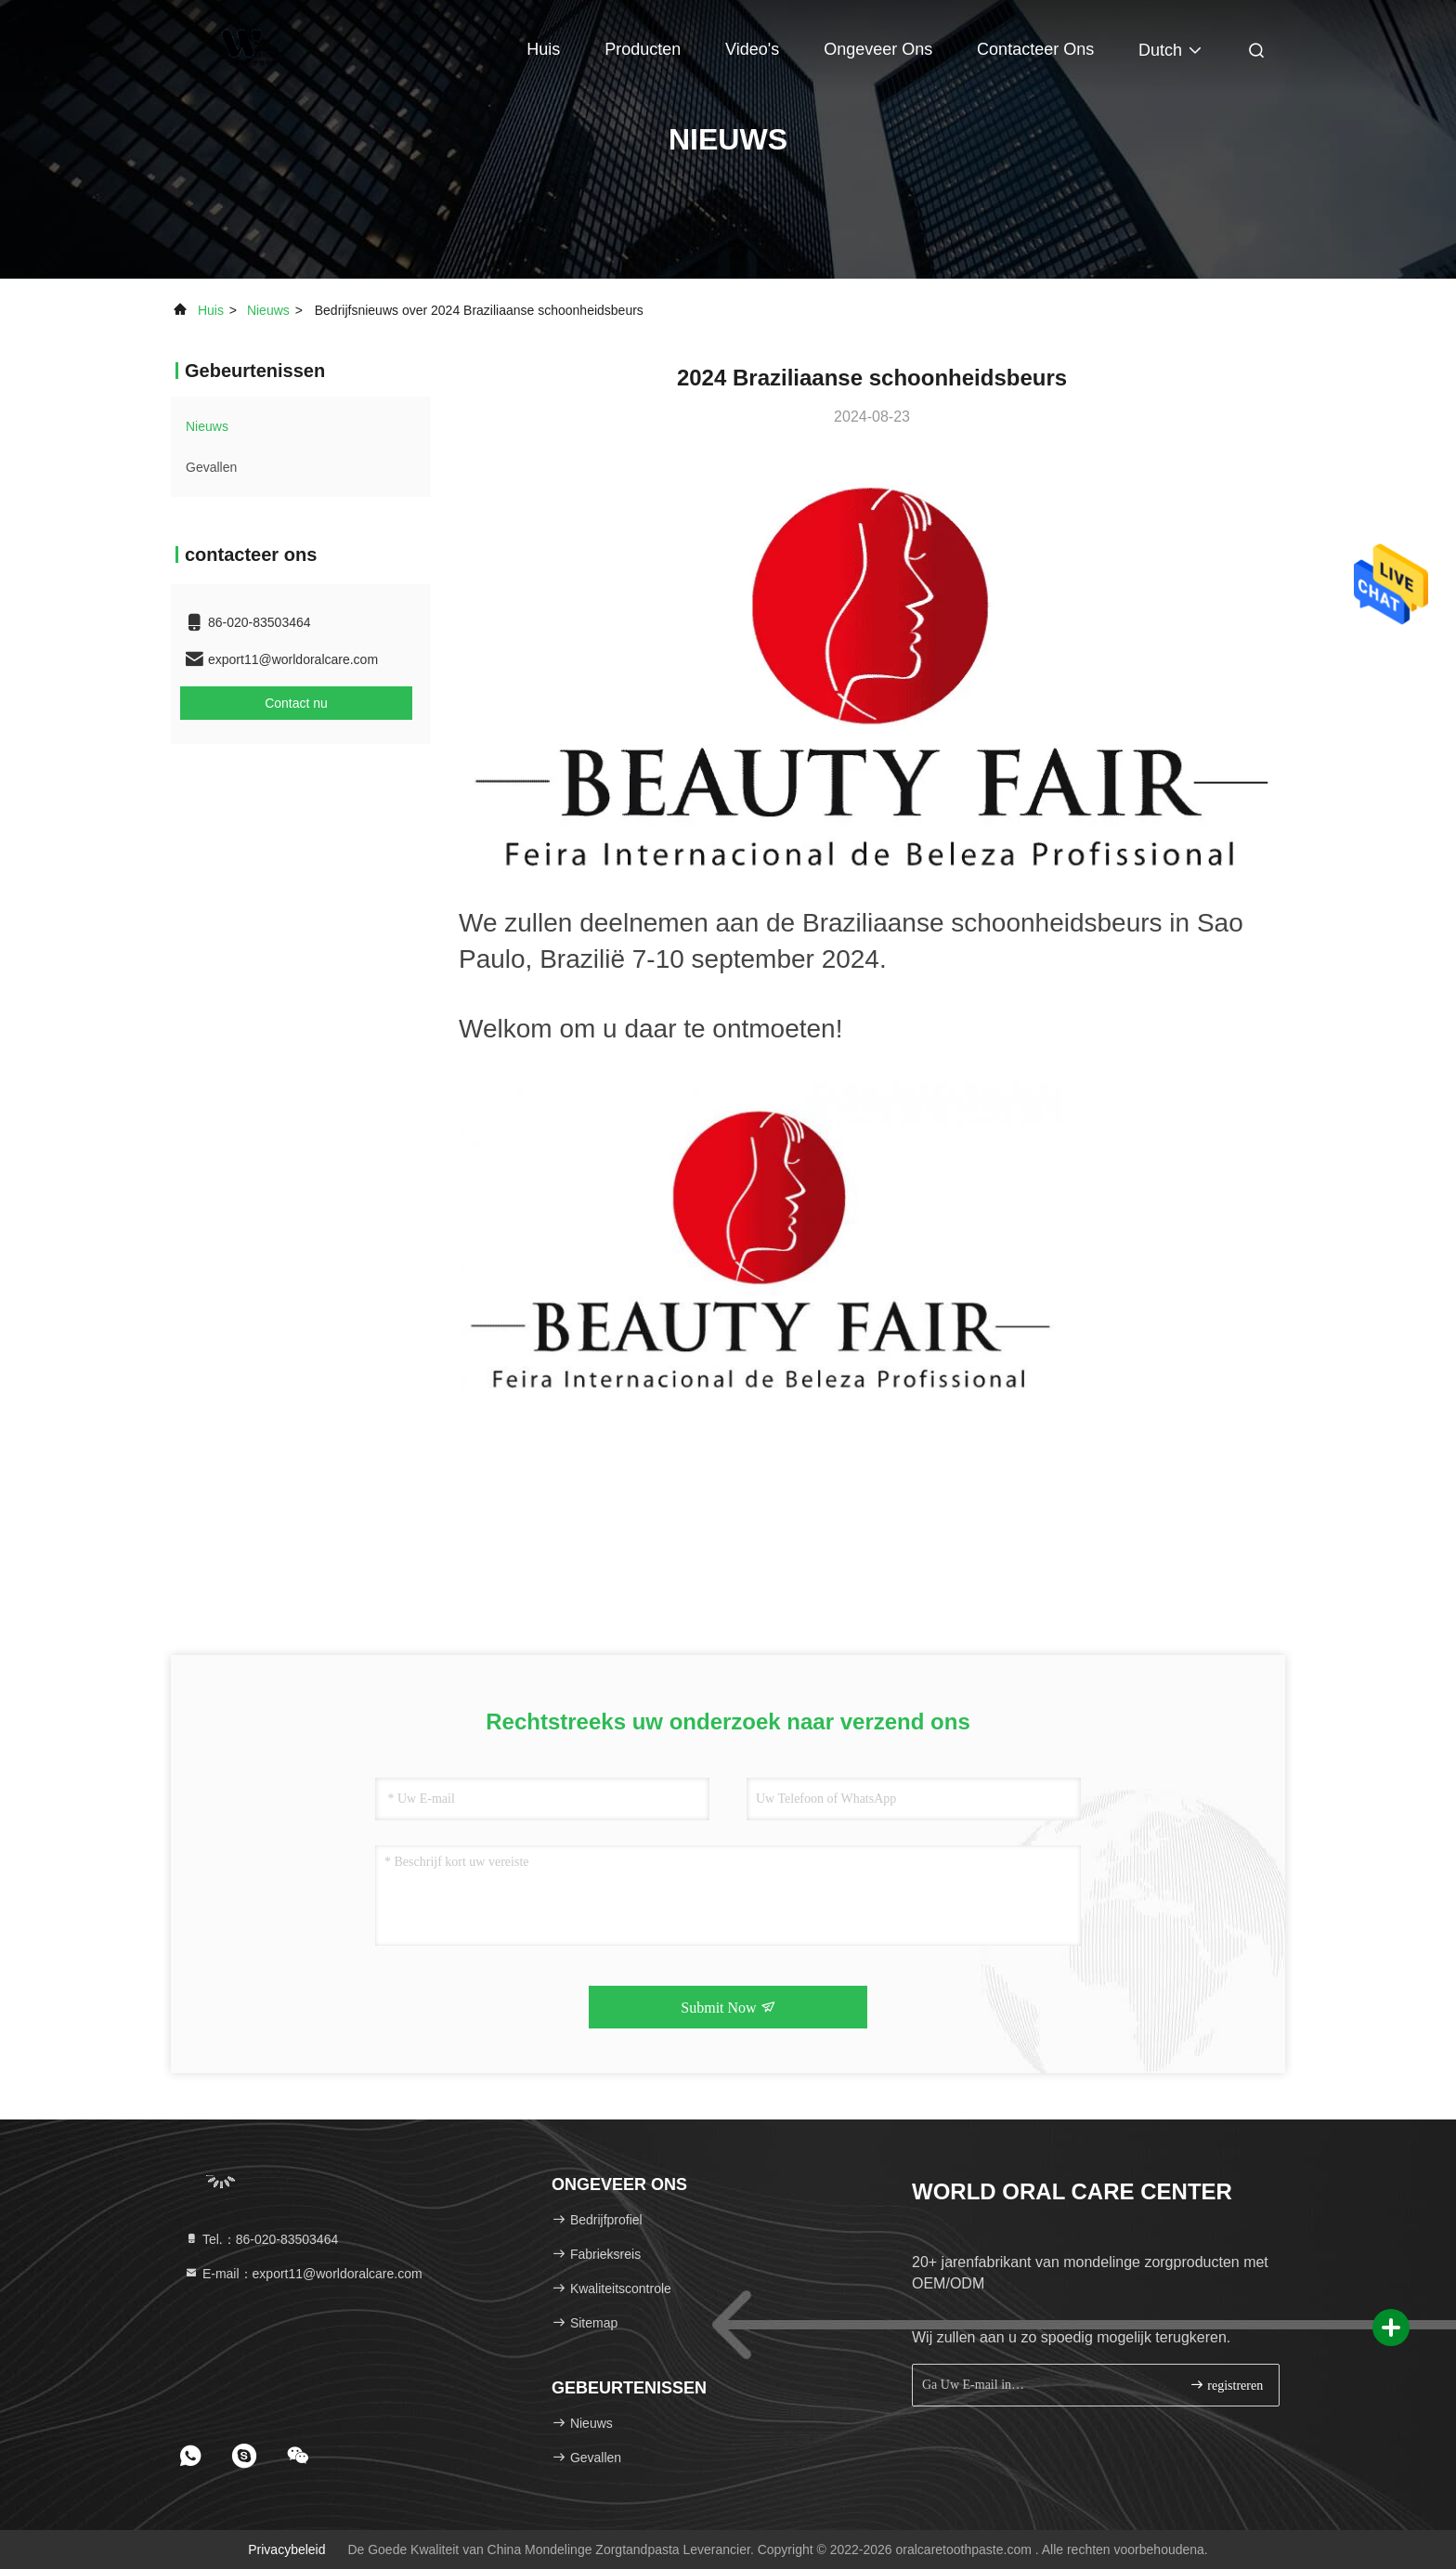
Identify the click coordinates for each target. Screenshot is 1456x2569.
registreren (1226, 2385)
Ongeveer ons (878, 49)
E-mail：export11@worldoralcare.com (303, 2273)
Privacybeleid (286, 2549)
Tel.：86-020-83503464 (261, 2239)
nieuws (268, 310)
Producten (642, 49)
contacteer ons (1035, 49)
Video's (752, 49)
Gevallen (211, 467)
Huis (543, 49)
